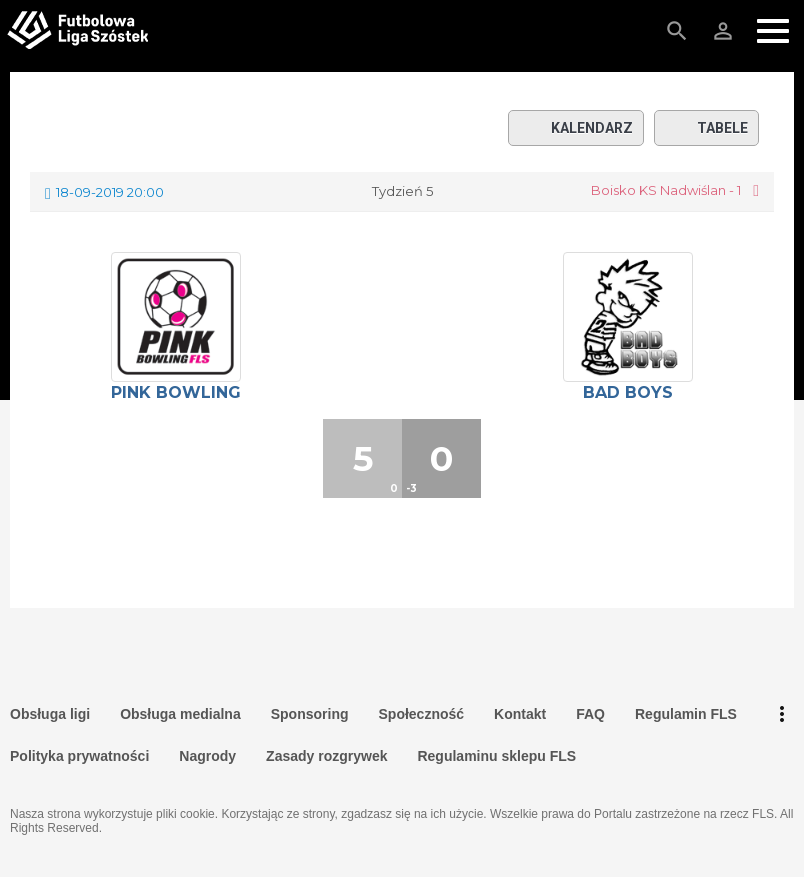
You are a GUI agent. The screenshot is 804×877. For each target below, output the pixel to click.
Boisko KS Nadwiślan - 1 (666, 190)
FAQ (590, 714)
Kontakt (520, 714)
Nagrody (207, 756)
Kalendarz (576, 128)
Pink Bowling (176, 392)
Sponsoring (310, 714)
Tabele (706, 128)
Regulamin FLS (686, 714)
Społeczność (422, 714)
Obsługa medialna (180, 714)
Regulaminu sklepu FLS (496, 756)
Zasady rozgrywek (326, 756)
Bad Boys (628, 392)
